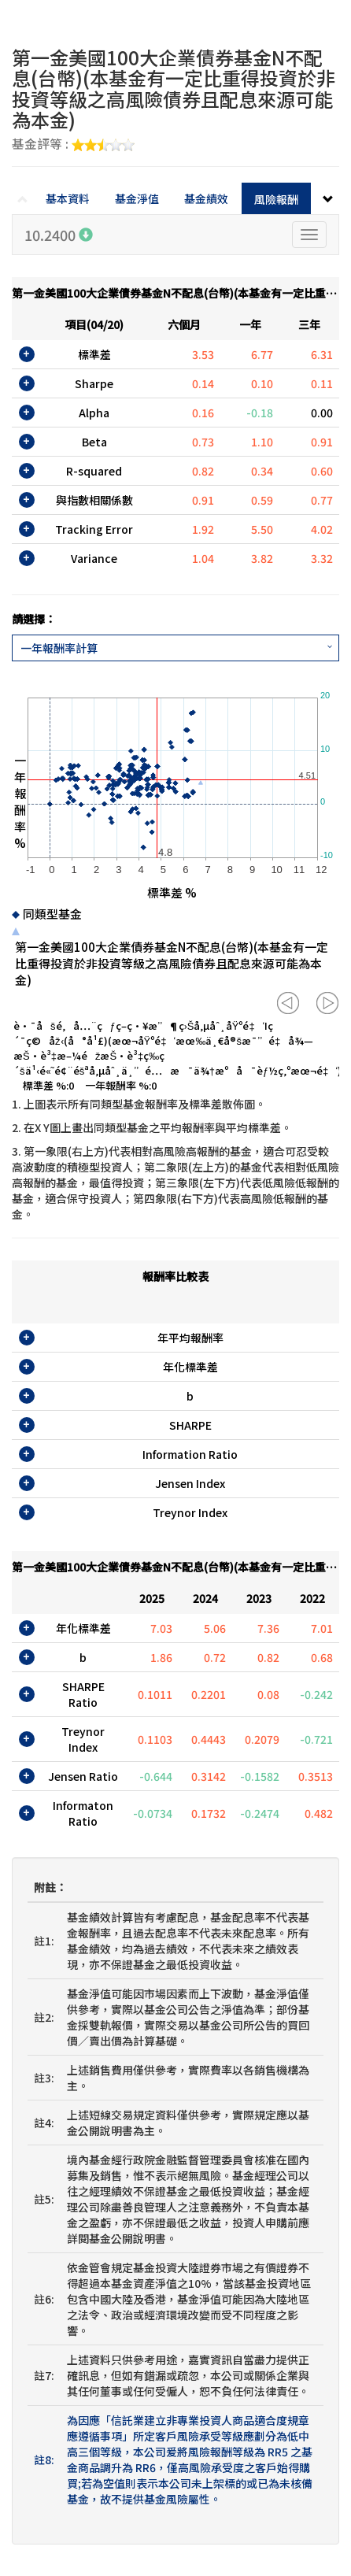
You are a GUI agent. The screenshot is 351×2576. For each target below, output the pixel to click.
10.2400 (58, 234)
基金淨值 (137, 198)
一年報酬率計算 (59, 648)
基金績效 (206, 198)
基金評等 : (73, 145)
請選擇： (34, 619)
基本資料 (68, 198)
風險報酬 (276, 199)
